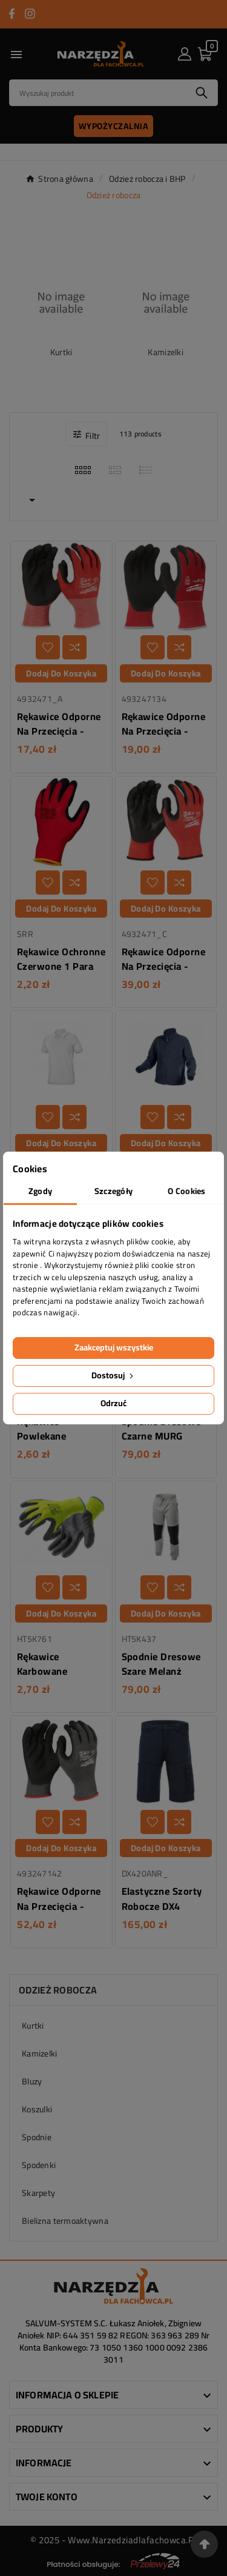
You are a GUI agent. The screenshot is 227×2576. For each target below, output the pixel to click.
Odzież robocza (58, 1990)
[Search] (98, 92)
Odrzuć (113, 1403)
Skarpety (38, 2193)
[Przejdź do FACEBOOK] (12, 13)
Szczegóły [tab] (113, 1191)
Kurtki (61, 352)
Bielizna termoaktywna (65, 2221)
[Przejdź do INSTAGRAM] (30, 13)
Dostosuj (113, 1375)
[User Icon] (184, 54)
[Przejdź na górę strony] (204, 2544)
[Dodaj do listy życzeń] (48, 647)
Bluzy (32, 2081)
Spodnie (36, 2137)
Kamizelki (165, 352)
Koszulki (37, 2109)
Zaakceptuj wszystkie (113, 1347)
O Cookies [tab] (187, 1191)
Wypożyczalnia (114, 126)
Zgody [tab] (40, 1191)
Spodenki (39, 2165)
